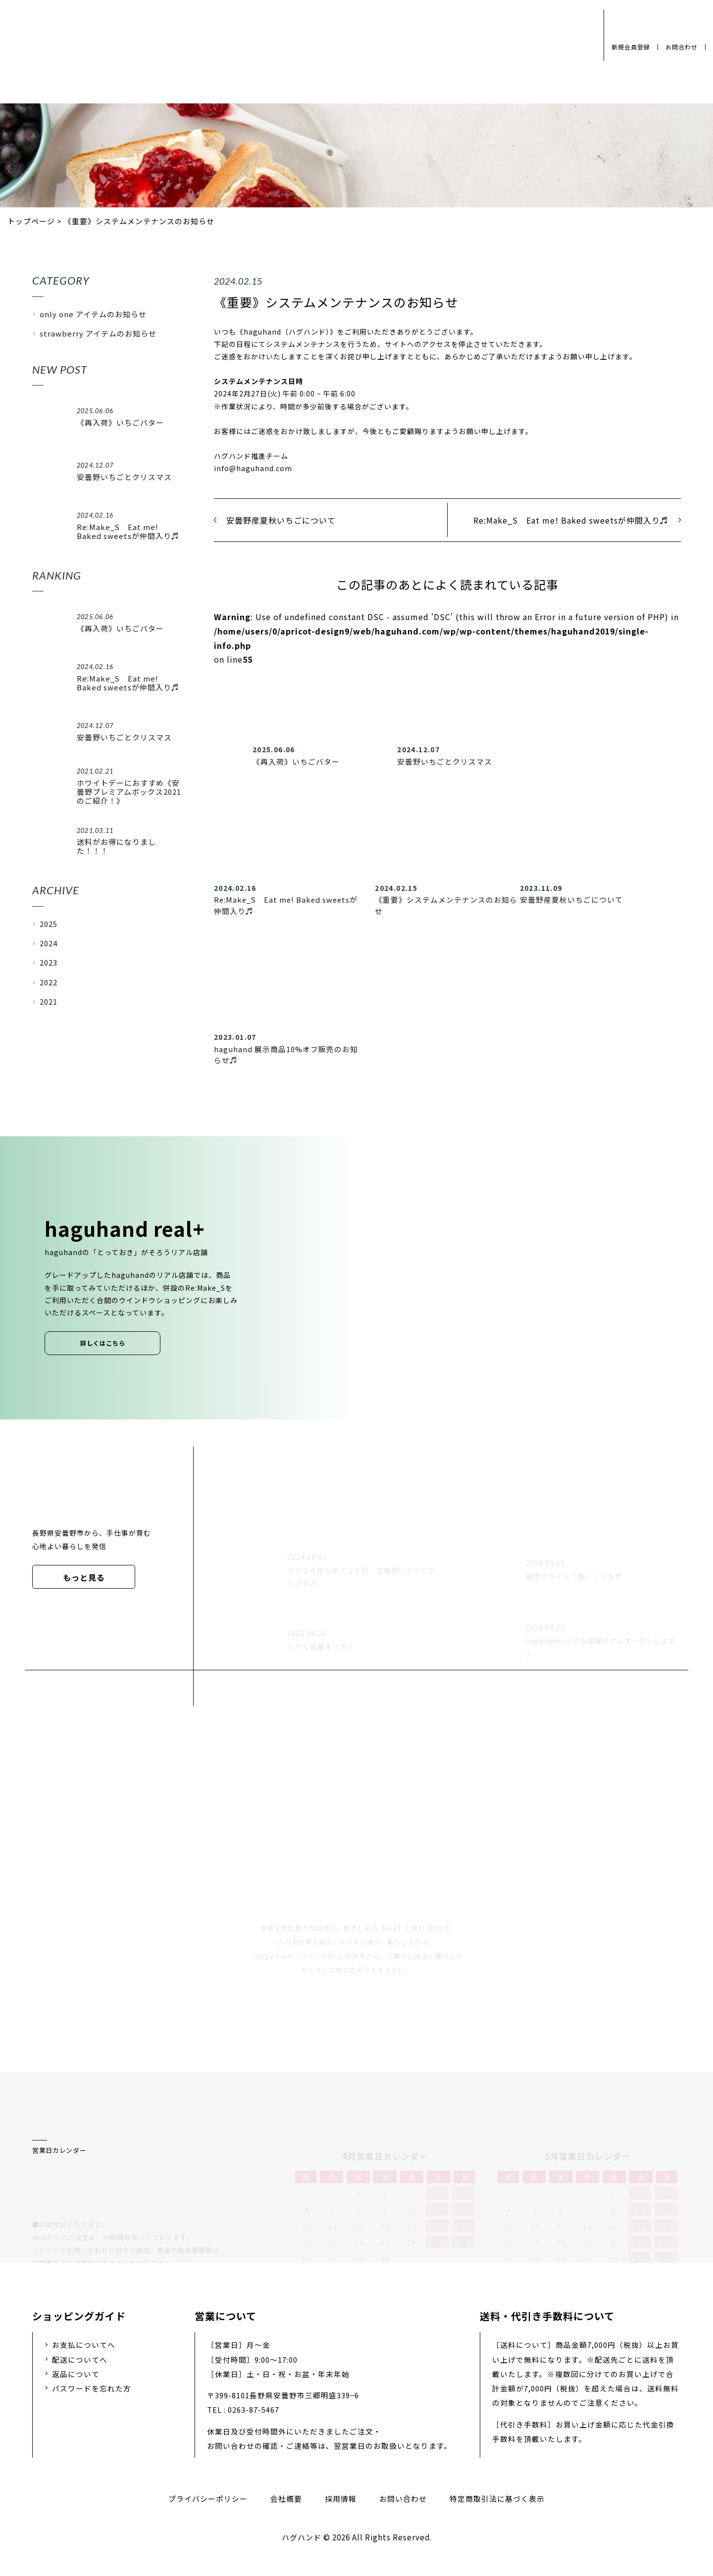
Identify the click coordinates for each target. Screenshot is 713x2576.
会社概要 (286, 2498)
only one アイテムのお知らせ (93, 314)
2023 (48, 962)
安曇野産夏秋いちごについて (281, 520)
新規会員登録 (630, 47)
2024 (48, 943)
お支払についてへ (83, 2344)
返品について (76, 2374)
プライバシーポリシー (208, 2498)
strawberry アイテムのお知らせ (98, 333)
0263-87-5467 (253, 2409)
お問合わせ (681, 47)
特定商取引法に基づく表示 (497, 2498)
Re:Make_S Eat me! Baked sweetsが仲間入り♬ (570, 520)
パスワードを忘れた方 (91, 2388)
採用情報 (340, 2498)
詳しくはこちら (102, 1343)
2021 (48, 1001)
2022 (48, 982)
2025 (48, 924)
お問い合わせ (403, 2498)
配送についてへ (79, 2359)
